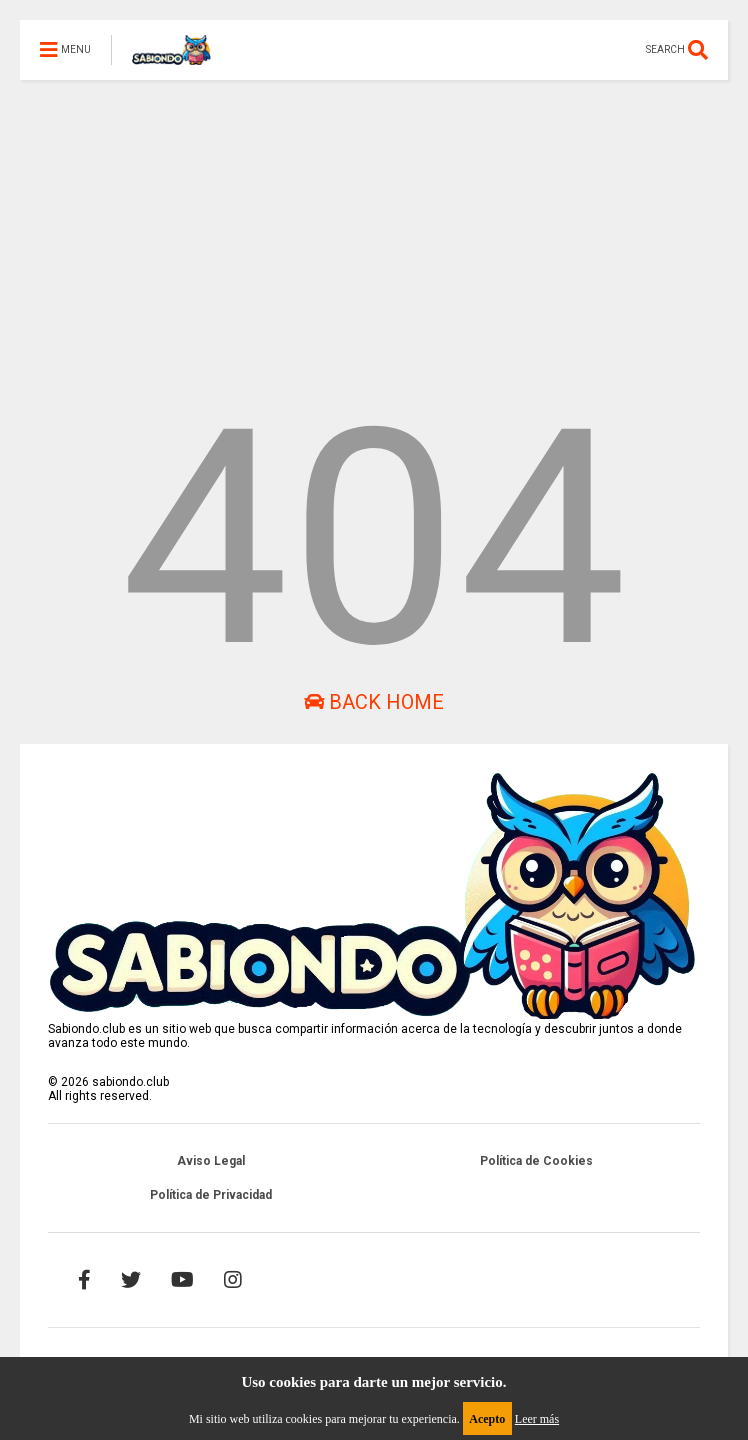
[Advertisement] (374, 220)
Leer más (537, 1419)
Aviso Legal (211, 1161)
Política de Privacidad (211, 1195)
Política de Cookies (536, 1161)
